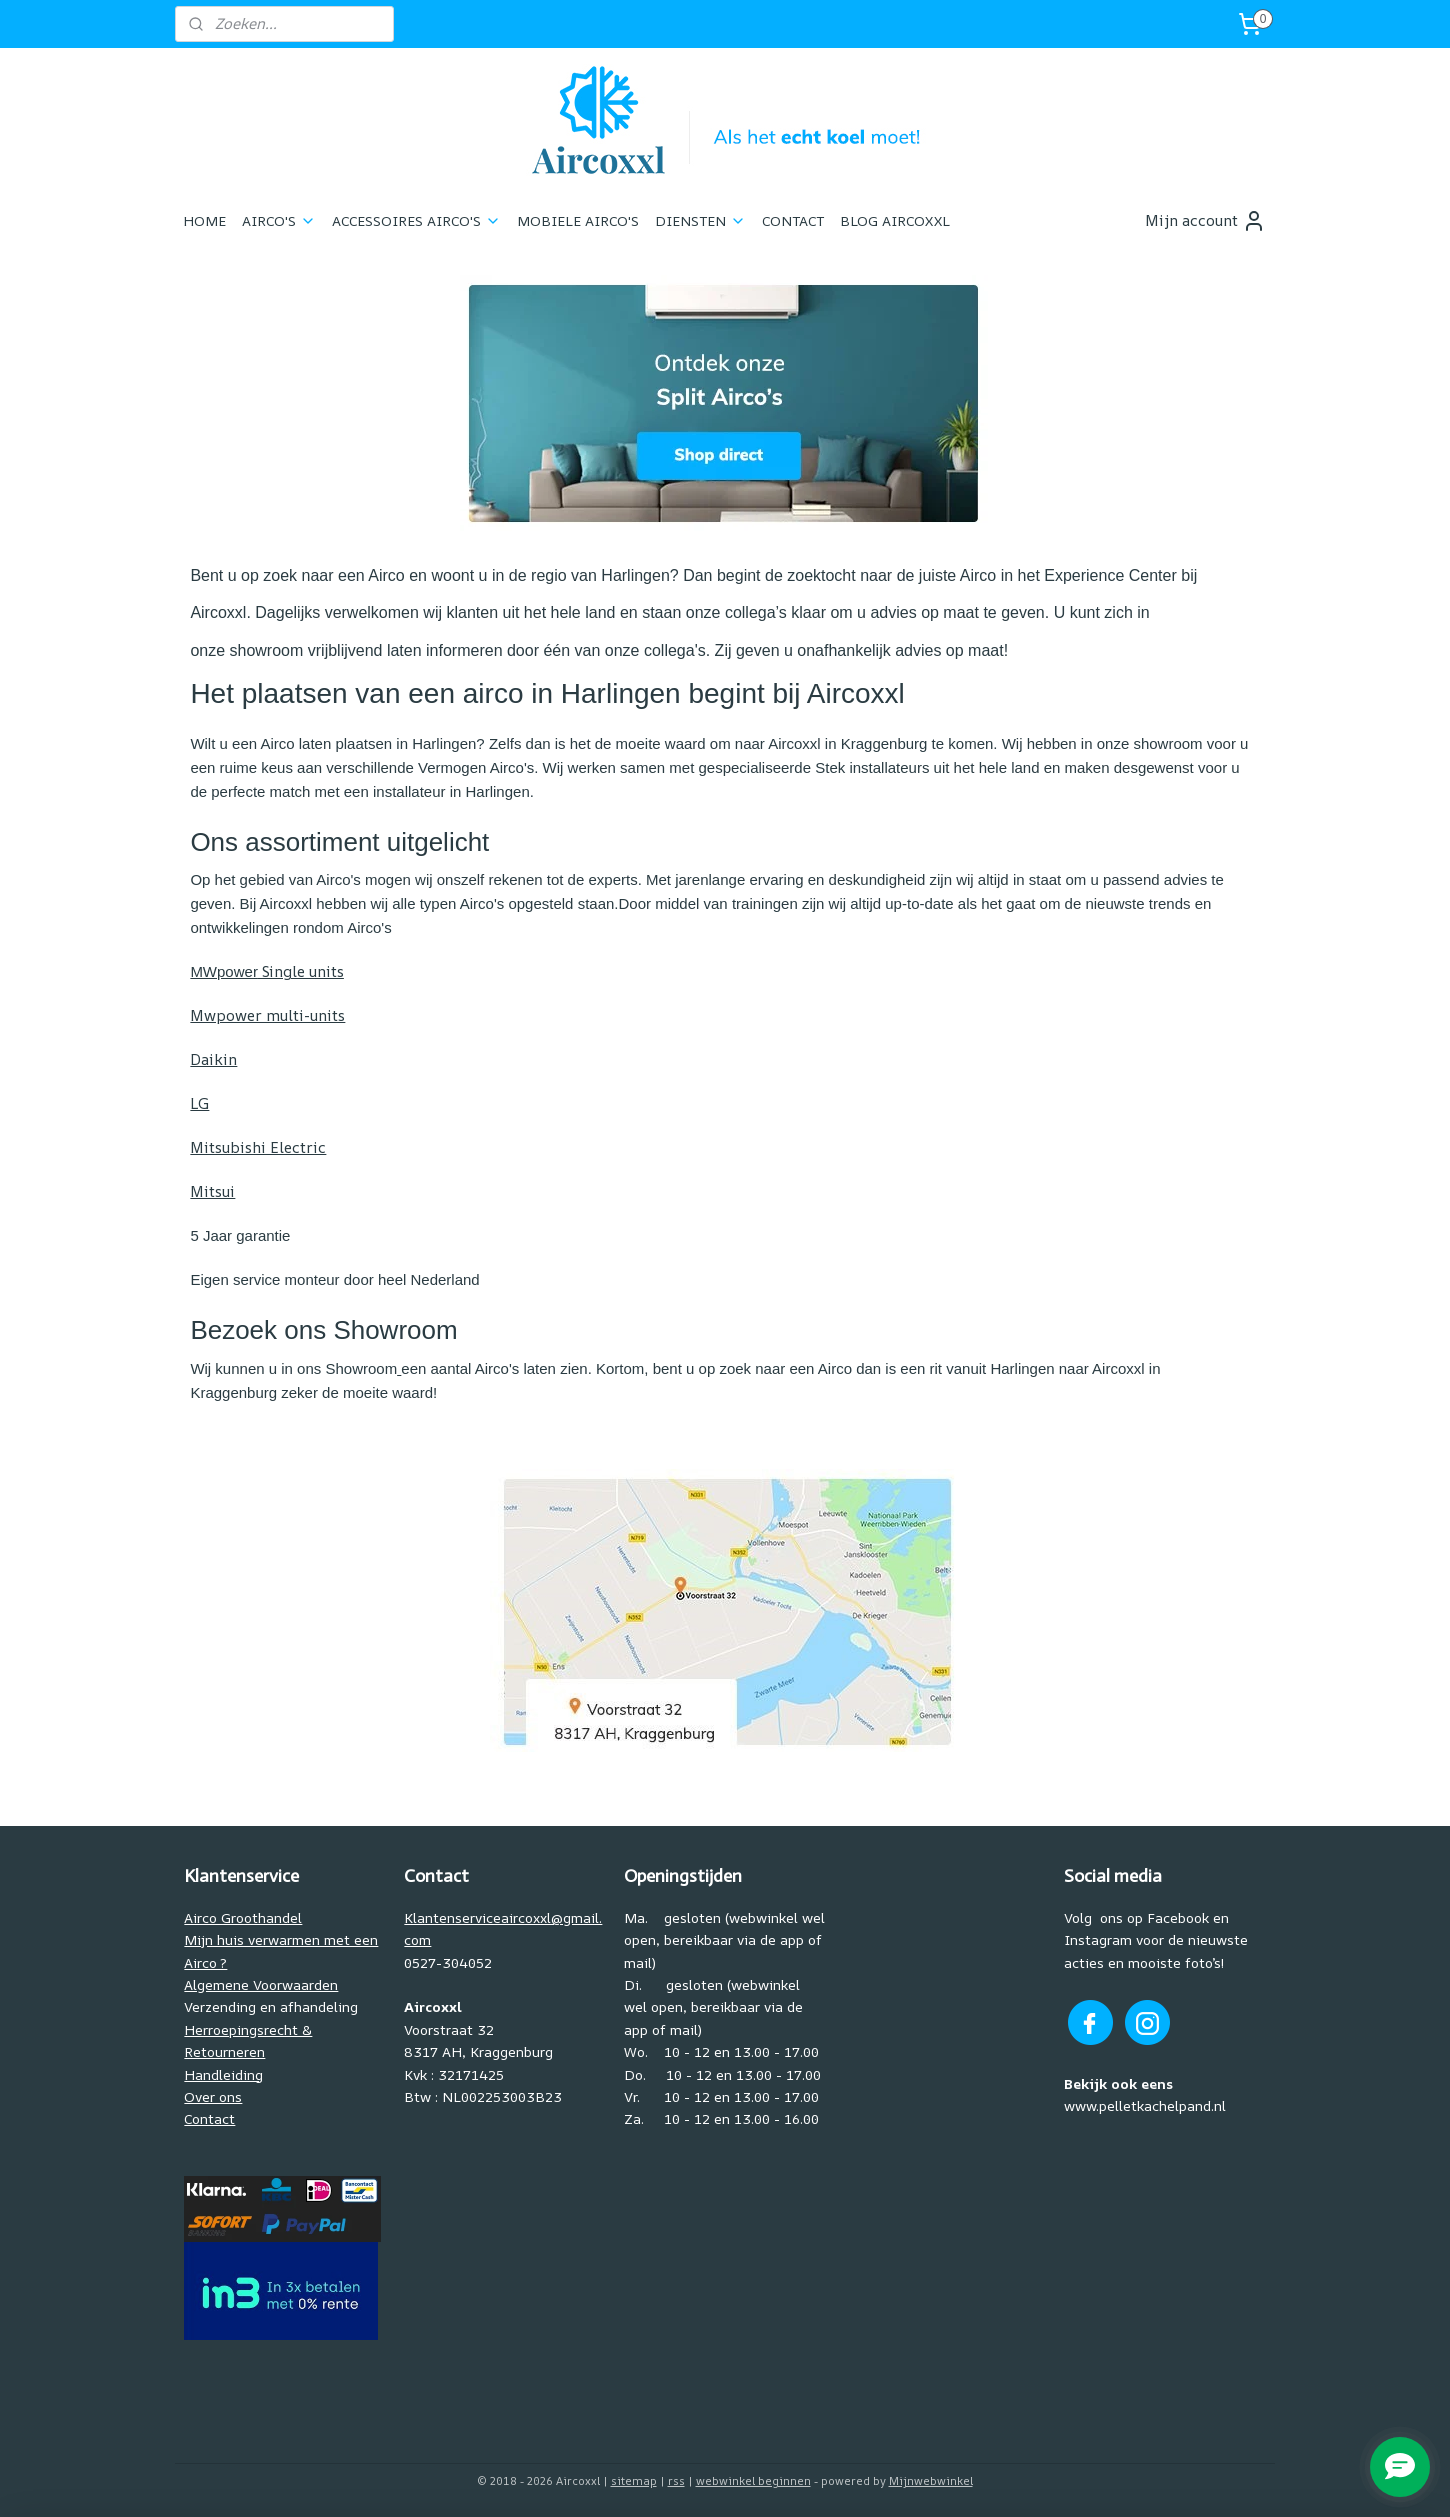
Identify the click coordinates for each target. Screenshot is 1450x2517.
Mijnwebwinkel (931, 2480)
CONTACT (793, 220)
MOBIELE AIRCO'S (578, 220)
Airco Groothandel (243, 1917)
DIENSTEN (700, 220)
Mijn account (1205, 221)
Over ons (213, 2096)
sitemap (634, 2480)
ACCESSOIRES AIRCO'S (416, 220)
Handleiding (223, 2074)
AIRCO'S (279, 220)
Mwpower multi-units (267, 1015)
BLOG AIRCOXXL (895, 220)
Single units (267, 971)
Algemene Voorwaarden (261, 1984)
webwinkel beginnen (753, 2480)
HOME (204, 220)
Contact (209, 2118)
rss (676, 2480)
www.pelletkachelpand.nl (1145, 2105)
